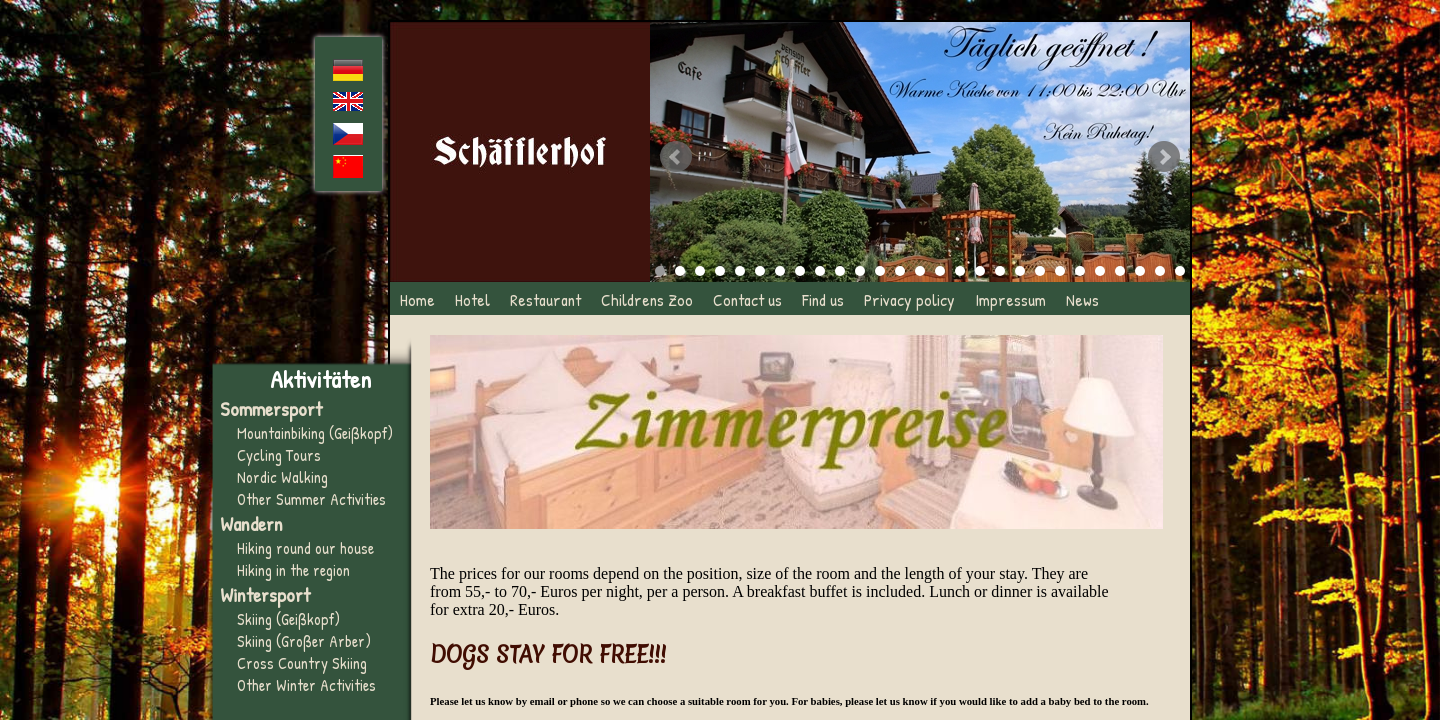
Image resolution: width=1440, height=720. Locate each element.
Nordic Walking (282, 477)
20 (1040, 271)
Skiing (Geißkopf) (288, 619)
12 (880, 271)
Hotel (472, 299)
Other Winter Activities (306, 685)
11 (860, 271)
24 (1120, 271)
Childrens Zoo (647, 299)
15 (940, 271)
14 (920, 271)
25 (1140, 271)
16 (960, 271)
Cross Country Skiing (302, 663)
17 (980, 271)
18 (1000, 271)
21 (1060, 271)
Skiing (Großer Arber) (304, 641)
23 (1100, 271)
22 (1080, 271)
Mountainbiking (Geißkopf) (315, 433)
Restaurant (545, 299)
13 (900, 271)
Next (1164, 157)
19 (1020, 271)
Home (417, 299)
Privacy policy (909, 299)
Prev (676, 157)
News (1082, 299)
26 (1160, 271)
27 (1180, 271)
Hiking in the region (293, 570)
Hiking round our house (305, 548)
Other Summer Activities (311, 499)
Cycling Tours (279, 455)
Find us (823, 299)
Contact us (747, 299)
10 (840, 271)
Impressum (1010, 299)
